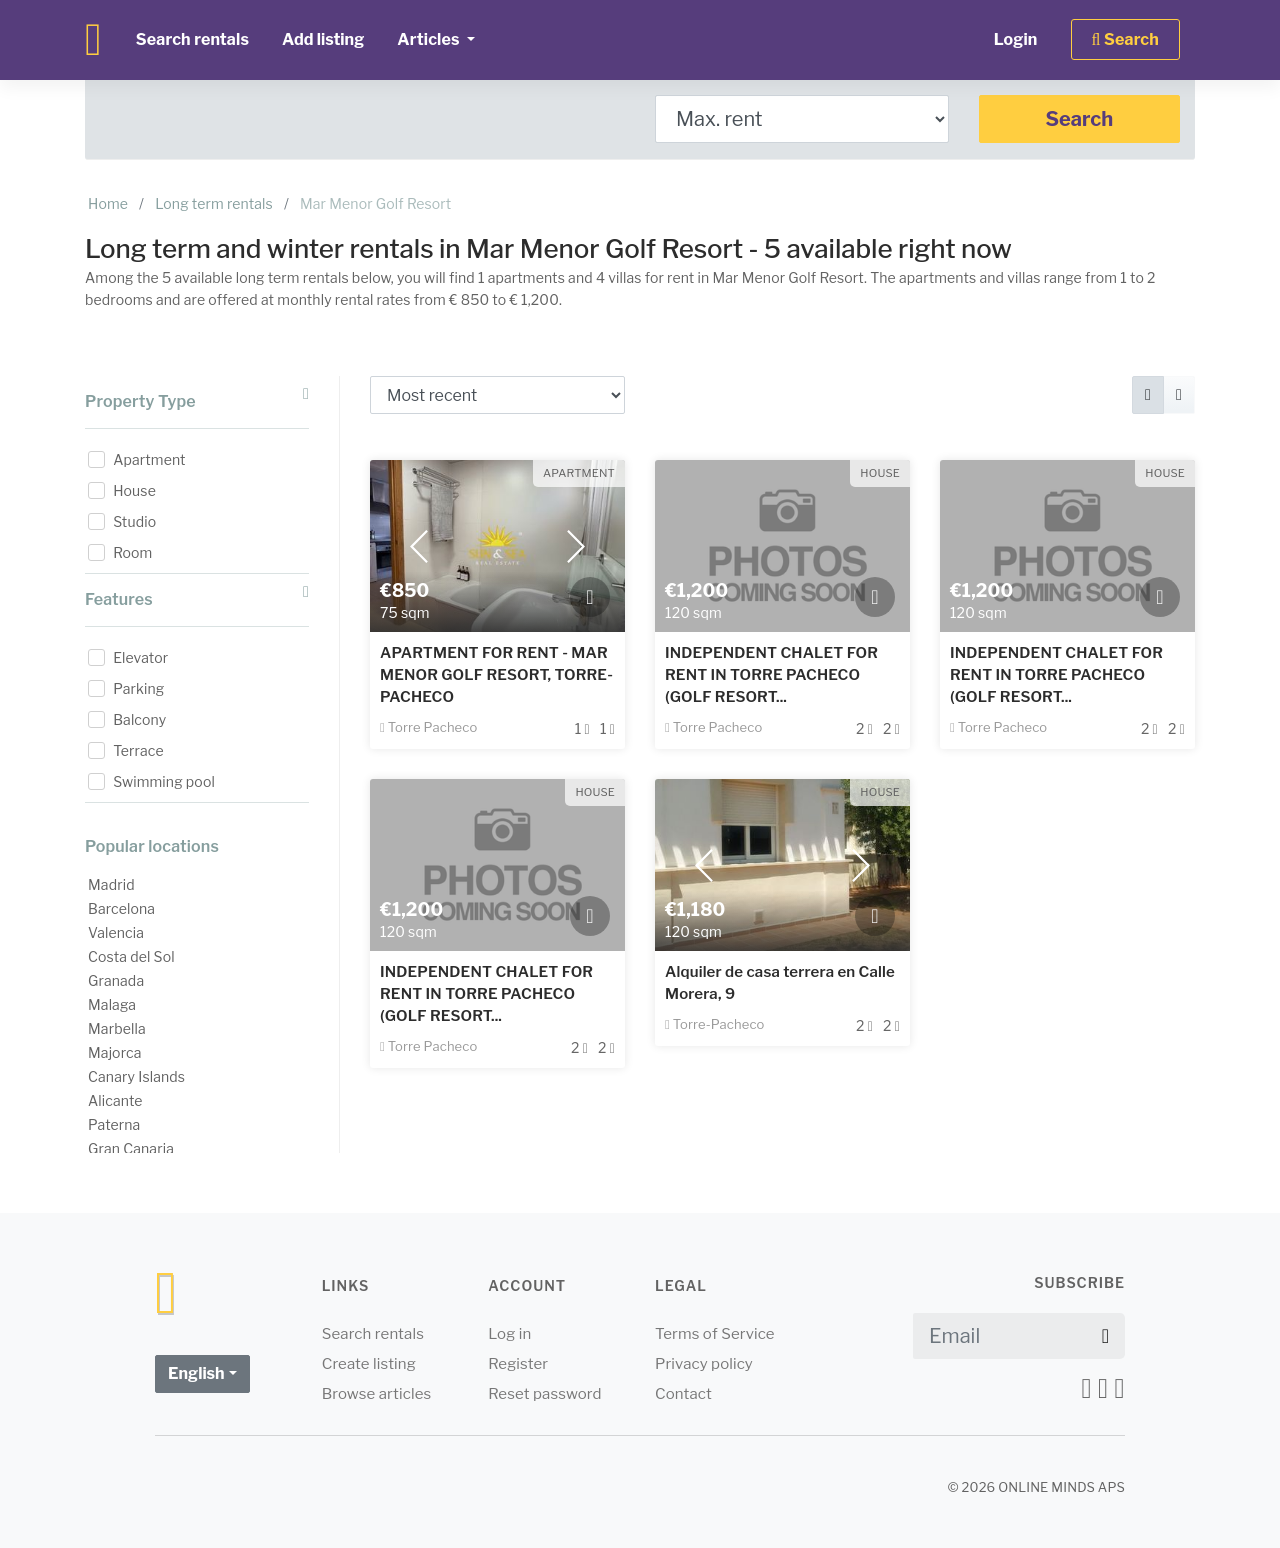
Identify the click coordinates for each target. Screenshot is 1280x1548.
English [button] (196, 1373)
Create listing (369, 1364)
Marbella (117, 1028)
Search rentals (192, 39)
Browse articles (377, 1394)
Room (132, 552)
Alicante (115, 1100)
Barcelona (121, 908)
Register (518, 1364)
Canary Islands (136, 1076)
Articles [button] (430, 39)
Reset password (544, 1394)
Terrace (138, 750)
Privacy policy (704, 1364)
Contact (683, 1394)
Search (1080, 119)
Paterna (114, 1124)
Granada (116, 980)
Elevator (140, 657)
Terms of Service (715, 1334)
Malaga (112, 1004)
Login (1016, 39)
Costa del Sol (131, 956)
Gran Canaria (131, 1148)
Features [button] (197, 596)
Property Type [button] (197, 398)
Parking (138, 688)
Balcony (139, 719)
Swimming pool (164, 781)
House (134, 490)
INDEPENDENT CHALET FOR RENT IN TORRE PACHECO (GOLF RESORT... (771, 675)
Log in (509, 1334)
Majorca (115, 1052)
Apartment (149, 459)
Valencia (116, 932)
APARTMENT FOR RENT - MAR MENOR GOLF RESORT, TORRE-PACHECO (496, 675)
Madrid (111, 884)
